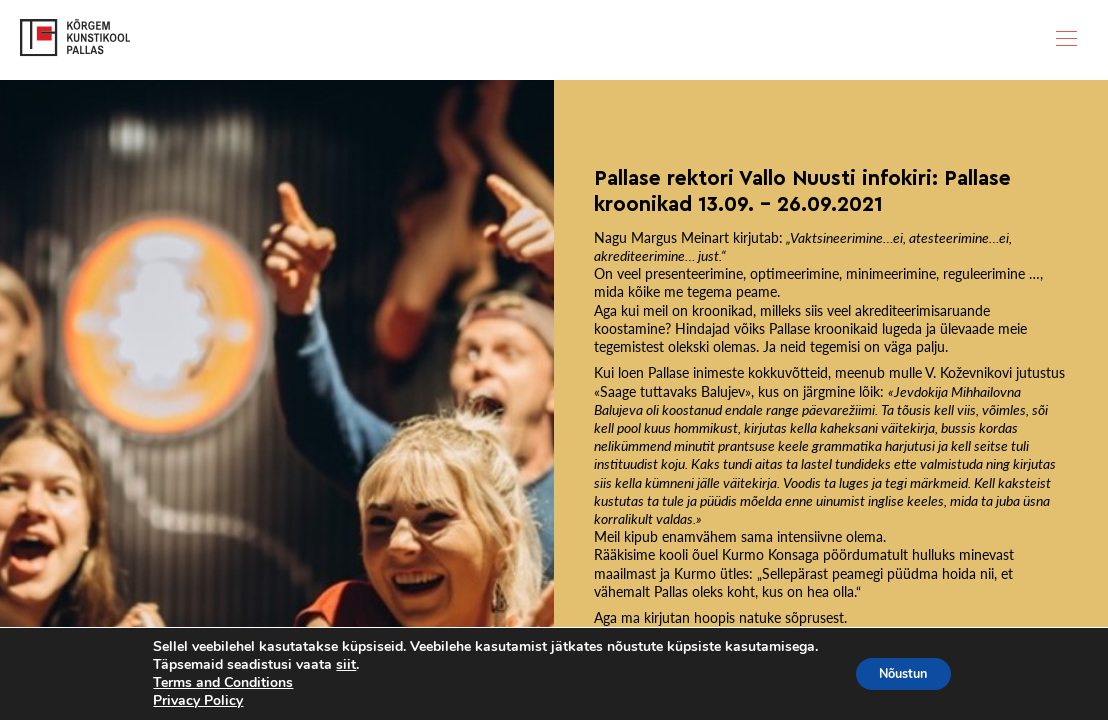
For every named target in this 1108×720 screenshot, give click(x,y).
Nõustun (903, 673)
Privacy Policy (189, 700)
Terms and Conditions (214, 682)
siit (337, 665)
